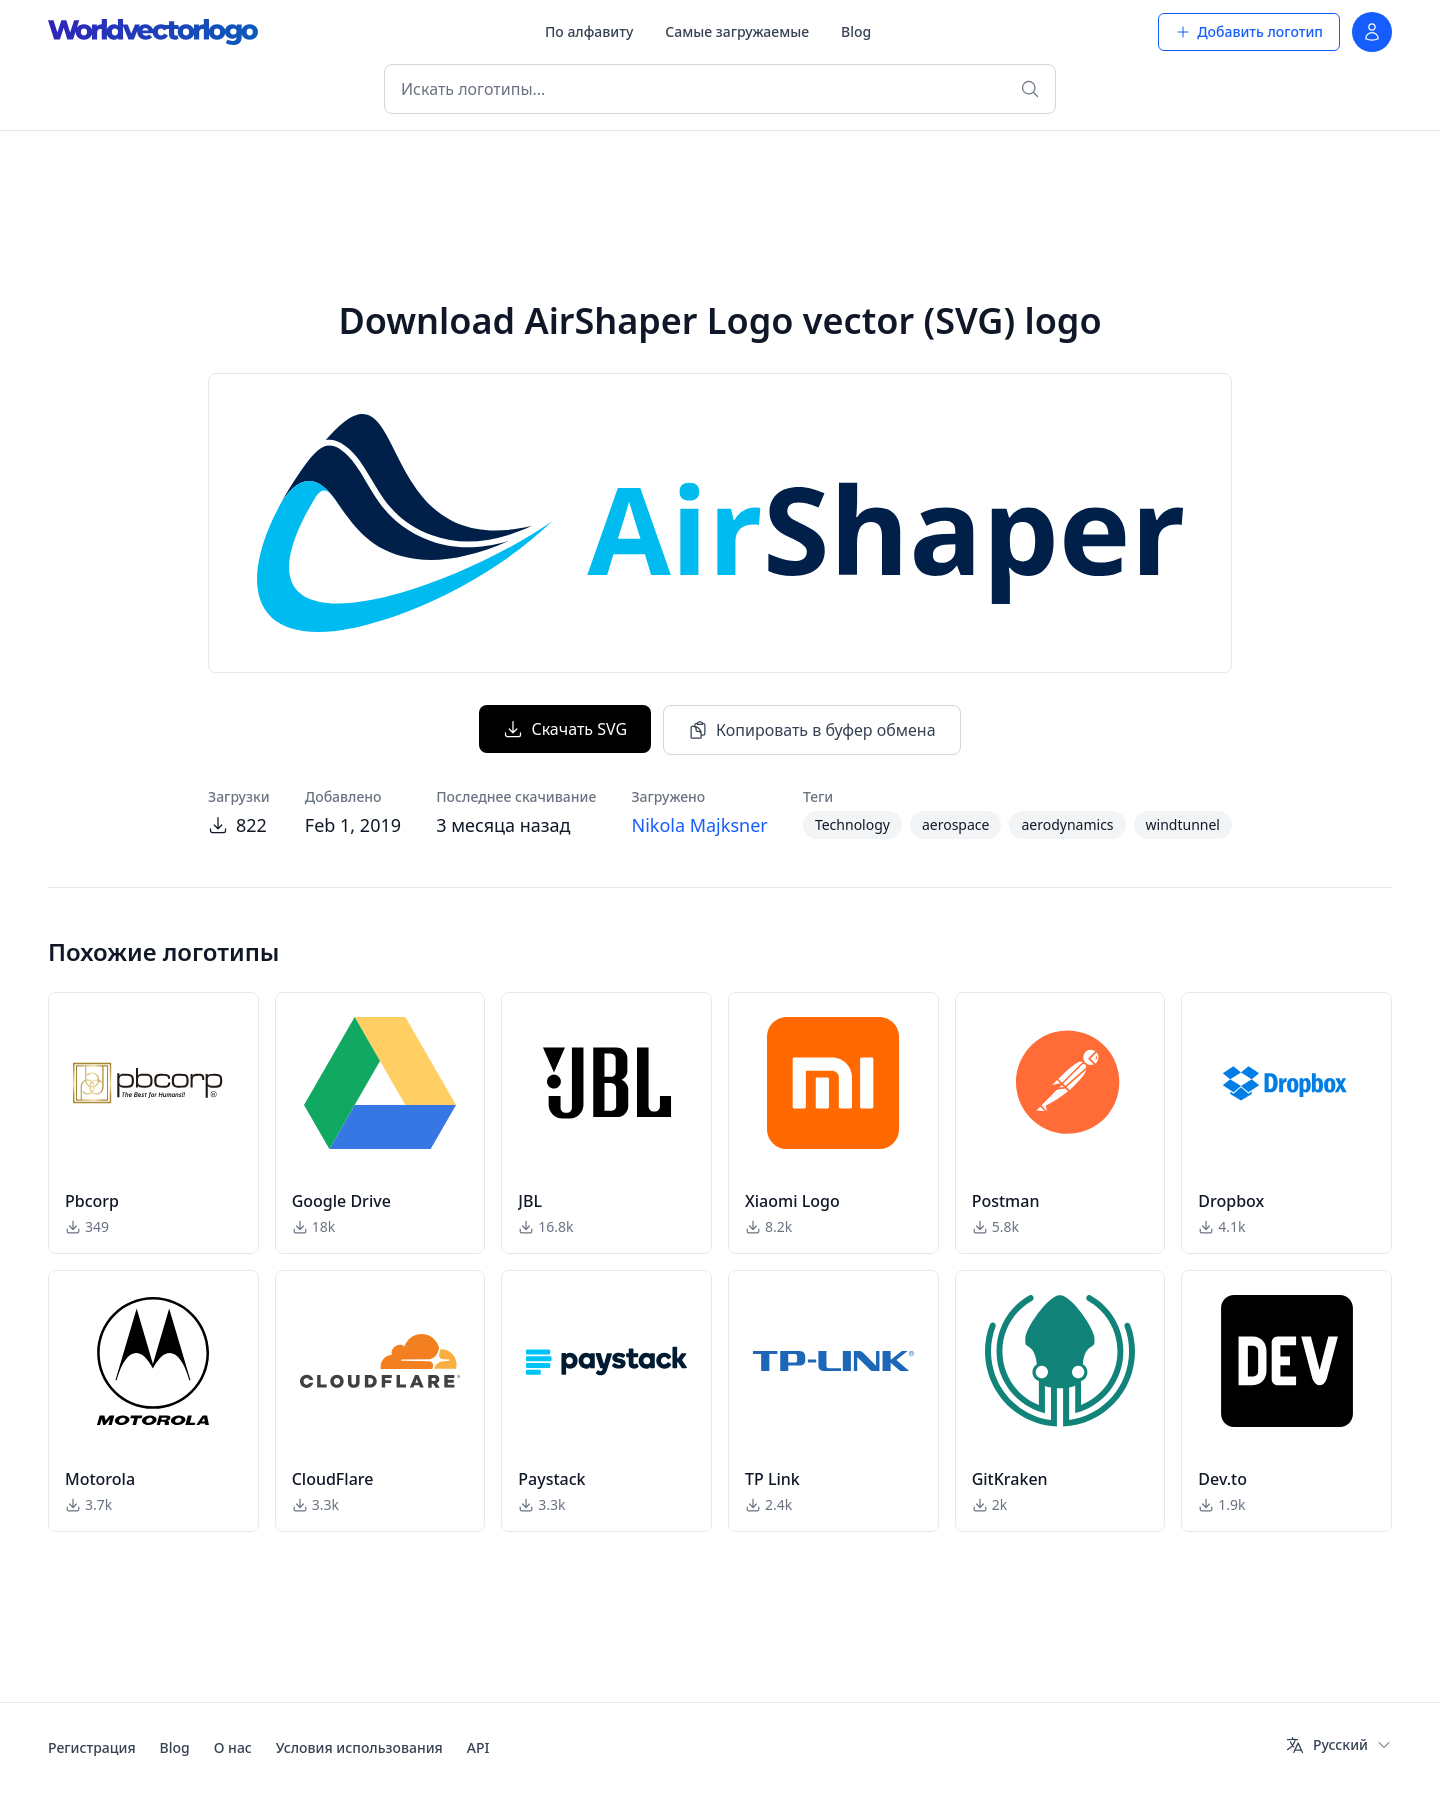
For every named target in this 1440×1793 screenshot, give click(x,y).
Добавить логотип (1249, 31)
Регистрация (92, 1747)
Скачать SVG (565, 729)
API (478, 1747)
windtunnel (1183, 824)
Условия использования (359, 1747)
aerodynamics (1067, 824)
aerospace (956, 824)
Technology (852, 824)
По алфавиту (589, 31)
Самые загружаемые (737, 31)
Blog (856, 31)
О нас (233, 1747)
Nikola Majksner (699, 825)
